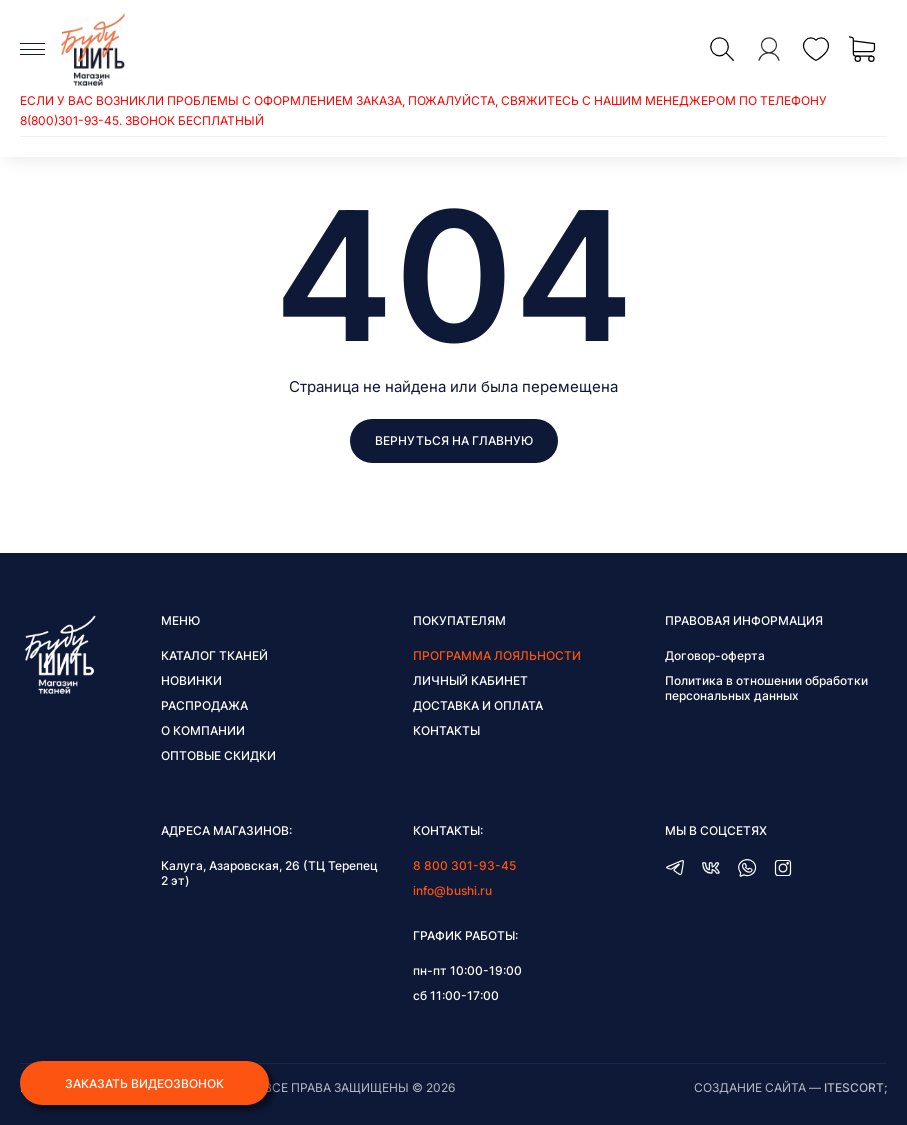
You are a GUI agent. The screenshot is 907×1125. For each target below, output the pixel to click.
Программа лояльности (497, 655)
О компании (203, 730)
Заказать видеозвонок (144, 1083)
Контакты (446, 730)
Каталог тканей (214, 655)
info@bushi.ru (452, 890)
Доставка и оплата (478, 705)
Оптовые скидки (218, 755)
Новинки (191, 680)
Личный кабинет (470, 680)
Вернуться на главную (454, 440)
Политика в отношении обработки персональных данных (766, 688)
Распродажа (204, 705)
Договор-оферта (715, 655)
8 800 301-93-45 (464, 865)
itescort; (855, 1087)
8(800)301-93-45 (69, 120)
